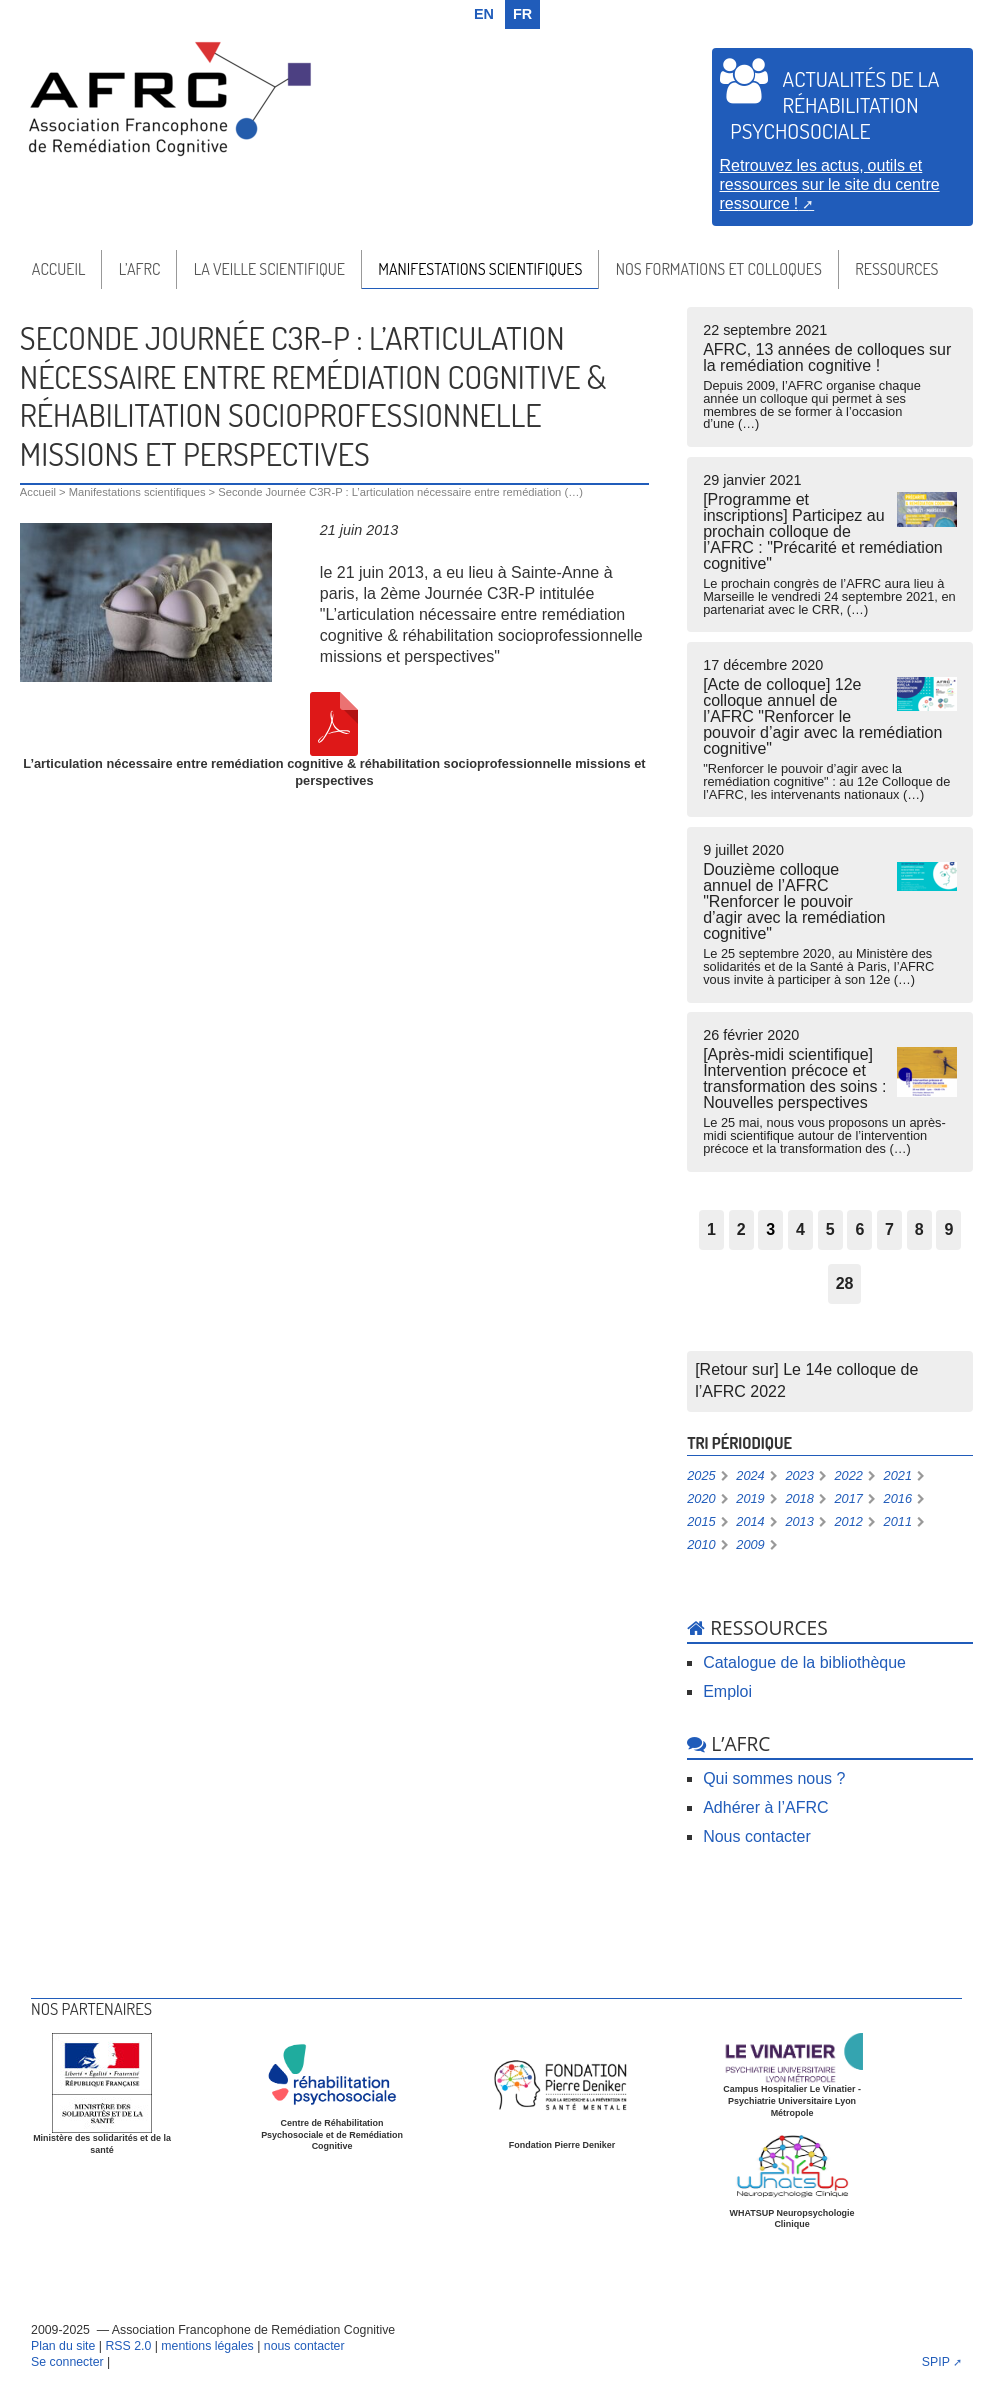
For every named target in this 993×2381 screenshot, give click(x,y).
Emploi (727, 1691)
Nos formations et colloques (719, 269)
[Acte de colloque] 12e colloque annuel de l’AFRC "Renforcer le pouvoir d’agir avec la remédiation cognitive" (830, 729)
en (484, 14)
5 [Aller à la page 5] (830, 1229)
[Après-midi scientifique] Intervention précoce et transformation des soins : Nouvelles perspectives (830, 1091)
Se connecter (67, 2362)
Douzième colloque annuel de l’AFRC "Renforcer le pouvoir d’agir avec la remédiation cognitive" (830, 914)
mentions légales (207, 2346)
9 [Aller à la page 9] (948, 1229)
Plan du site (63, 2346)
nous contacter (304, 2346)
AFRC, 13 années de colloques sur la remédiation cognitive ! (830, 377)
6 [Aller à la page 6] (859, 1229)
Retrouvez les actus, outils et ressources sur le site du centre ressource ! (830, 184)
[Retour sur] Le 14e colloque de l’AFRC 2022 (806, 1380)
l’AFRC (140, 269)
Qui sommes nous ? (774, 1778)
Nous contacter (757, 1836)
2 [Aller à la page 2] (741, 1229)
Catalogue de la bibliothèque (804, 1662)
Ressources (896, 269)
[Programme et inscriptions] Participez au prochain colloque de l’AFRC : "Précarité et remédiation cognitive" (830, 544)
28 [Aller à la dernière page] (845, 1283)
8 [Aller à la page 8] (919, 1229)
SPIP (936, 2362)
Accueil (58, 269)
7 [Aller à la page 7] (889, 1229)
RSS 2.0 (128, 2346)
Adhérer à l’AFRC (765, 1807)
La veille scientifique (269, 269)
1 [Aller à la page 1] (711, 1229)
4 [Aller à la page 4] (800, 1229)
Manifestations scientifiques (480, 269)
